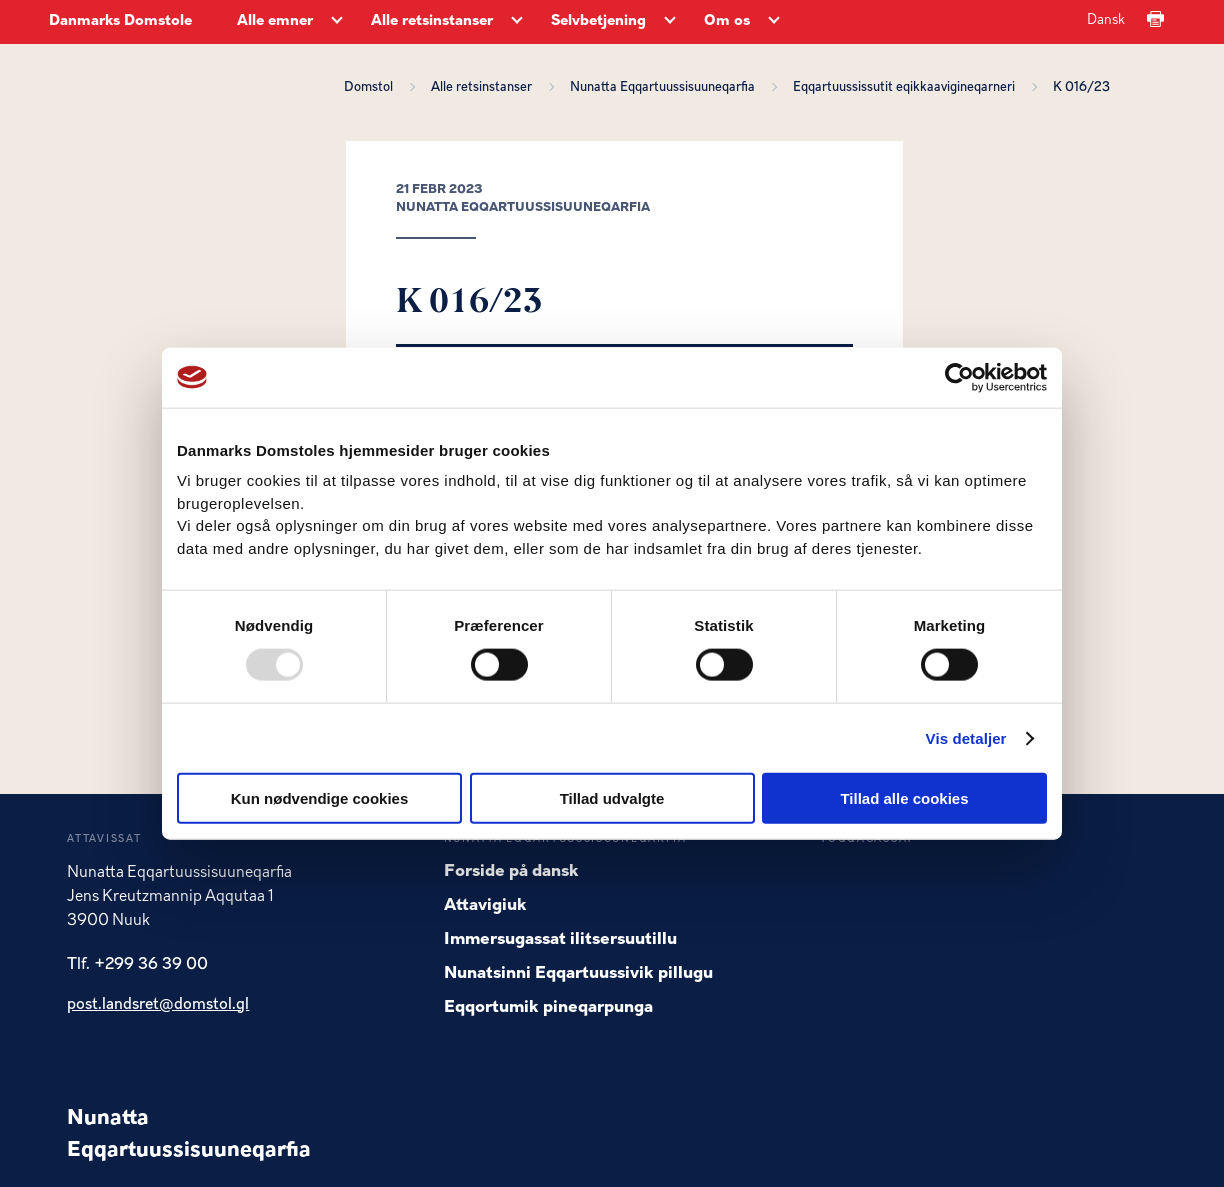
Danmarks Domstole (120, 21)
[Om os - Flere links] (774, 22)
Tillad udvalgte (612, 798)
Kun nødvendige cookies (320, 798)
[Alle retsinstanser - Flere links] (517, 22)
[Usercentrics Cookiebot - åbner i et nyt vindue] (959, 377)
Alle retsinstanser (484, 87)
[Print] (1155, 20)
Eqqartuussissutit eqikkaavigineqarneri (907, 87)
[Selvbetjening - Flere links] (670, 22)
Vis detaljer (966, 737)
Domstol (371, 87)
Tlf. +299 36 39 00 (137, 965)
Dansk (1106, 20)
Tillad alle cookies (904, 798)
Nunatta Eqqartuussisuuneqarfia (665, 87)
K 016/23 (1081, 87)
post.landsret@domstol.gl (158, 1005)
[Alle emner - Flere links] (337, 22)
